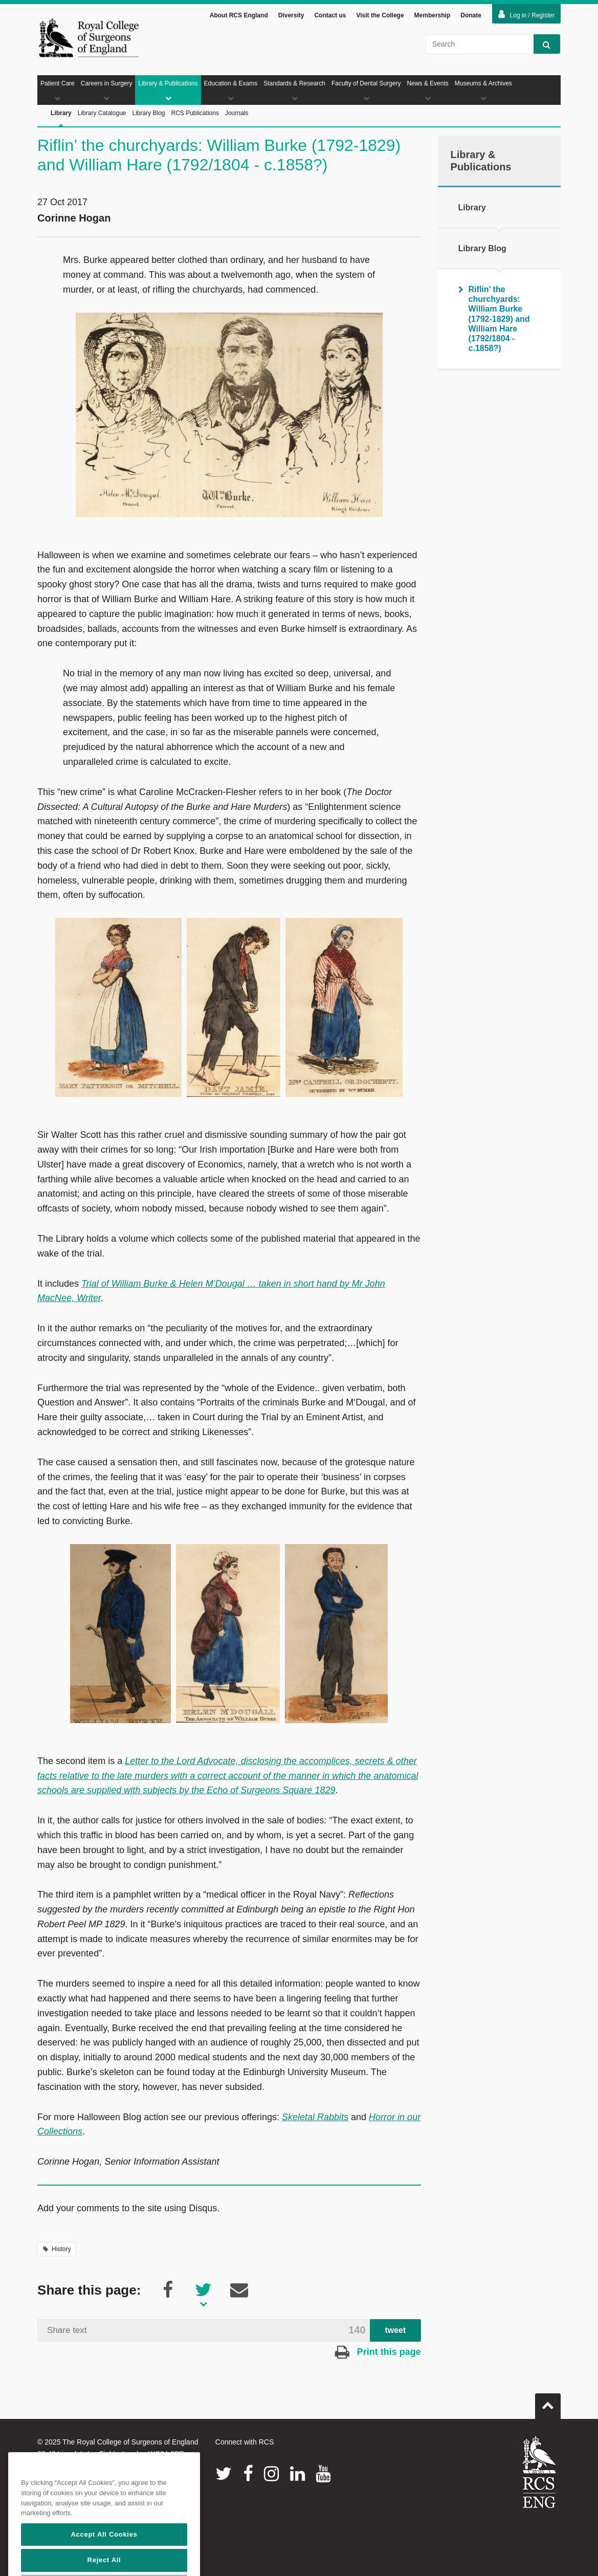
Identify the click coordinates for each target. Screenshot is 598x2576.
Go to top (548, 2402)
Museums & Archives (483, 90)
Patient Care (57, 90)
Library (61, 118)
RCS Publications (195, 113)
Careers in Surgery (107, 90)
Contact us (330, 15)
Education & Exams (231, 90)
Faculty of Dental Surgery (366, 90)
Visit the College (380, 15)
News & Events (427, 90)
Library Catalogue (102, 113)
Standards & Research (294, 90)
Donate (470, 15)
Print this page (378, 2352)
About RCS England (239, 15)
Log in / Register (526, 14)
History (57, 2249)
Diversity (291, 15)
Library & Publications (168, 90)
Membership (432, 15)
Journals (236, 113)
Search (542, 44)
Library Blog (148, 113)
